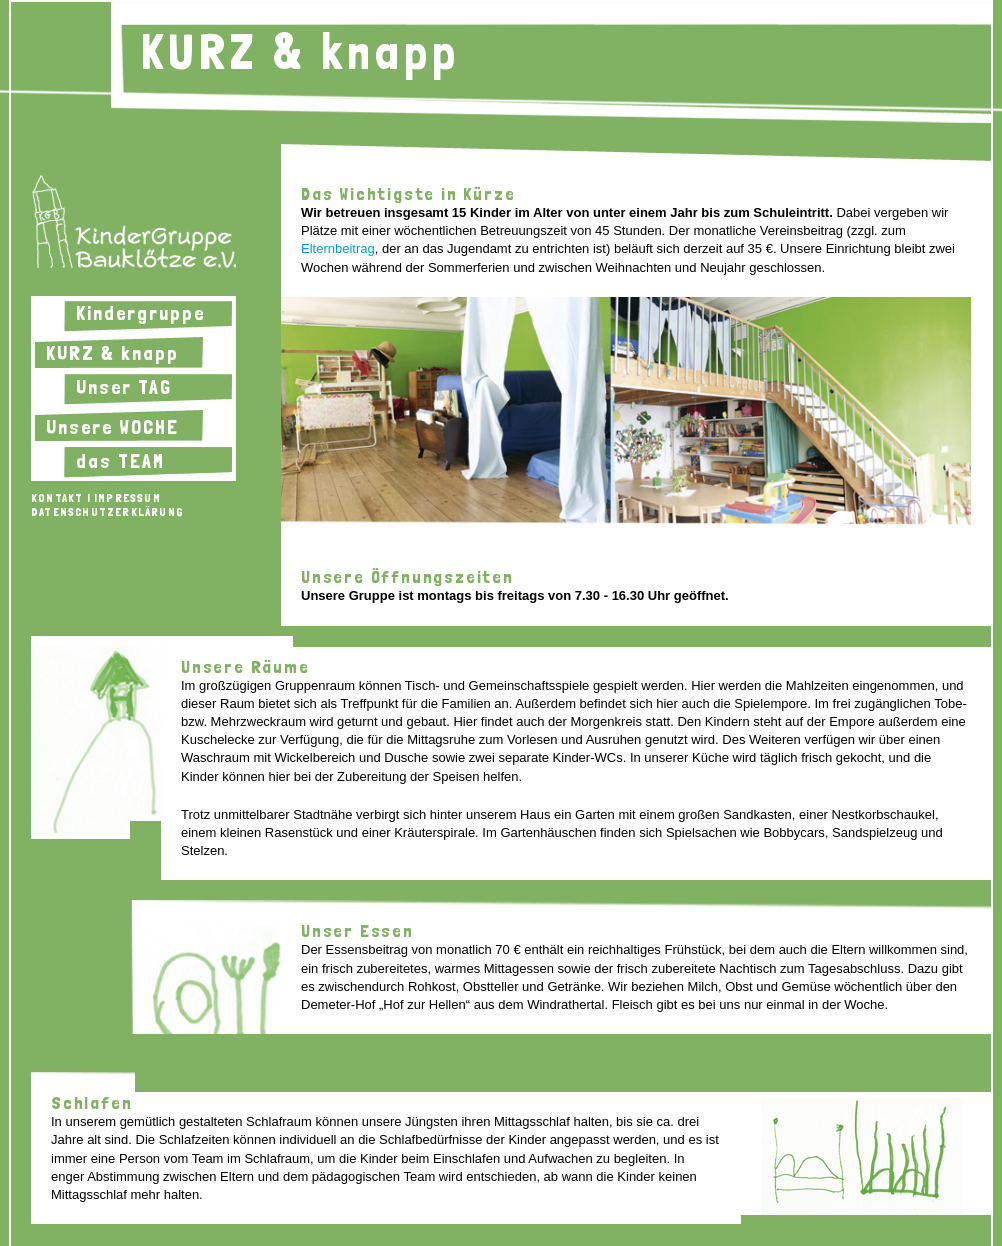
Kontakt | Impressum (96, 498)
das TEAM (120, 461)
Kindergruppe (140, 313)
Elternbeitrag (338, 248)
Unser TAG (124, 387)
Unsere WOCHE (112, 427)
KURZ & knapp (112, 353)
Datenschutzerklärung (107, 512)
